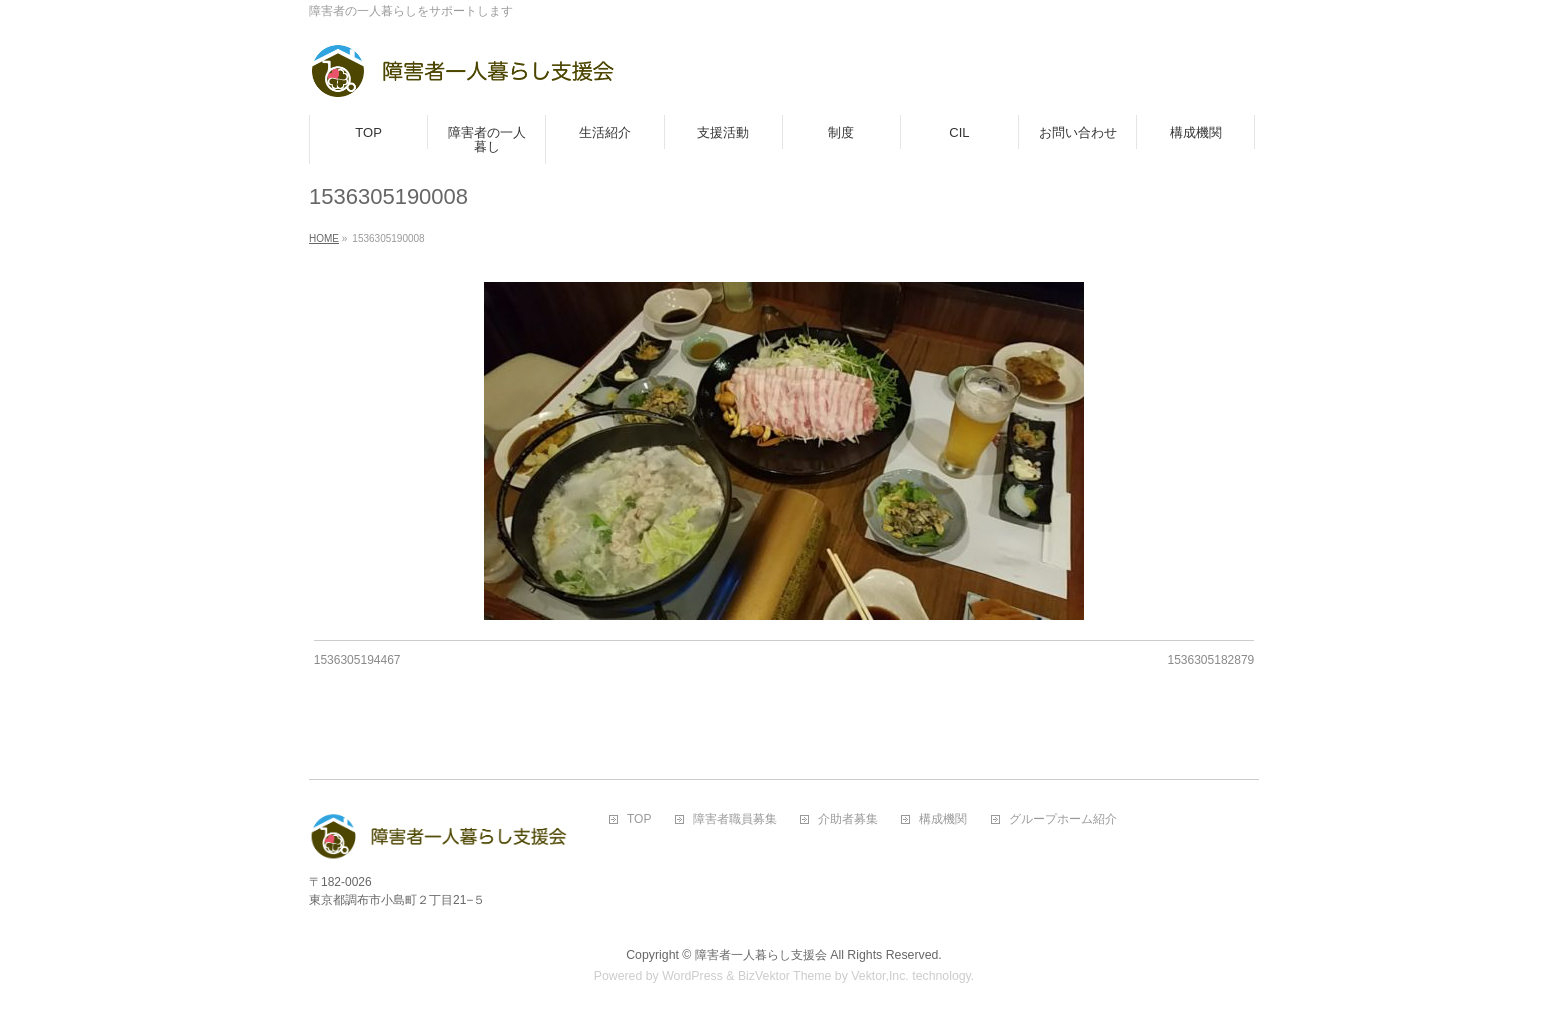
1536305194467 (357, 660)
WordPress (692, 976)
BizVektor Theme (785, 976)
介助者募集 (848, 819)
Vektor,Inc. (880, 976)
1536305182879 (1210, 660)
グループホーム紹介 (1063, 819)
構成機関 (943, 819)
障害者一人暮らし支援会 (761, 955)
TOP (639, 819)
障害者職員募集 (735, 819)
